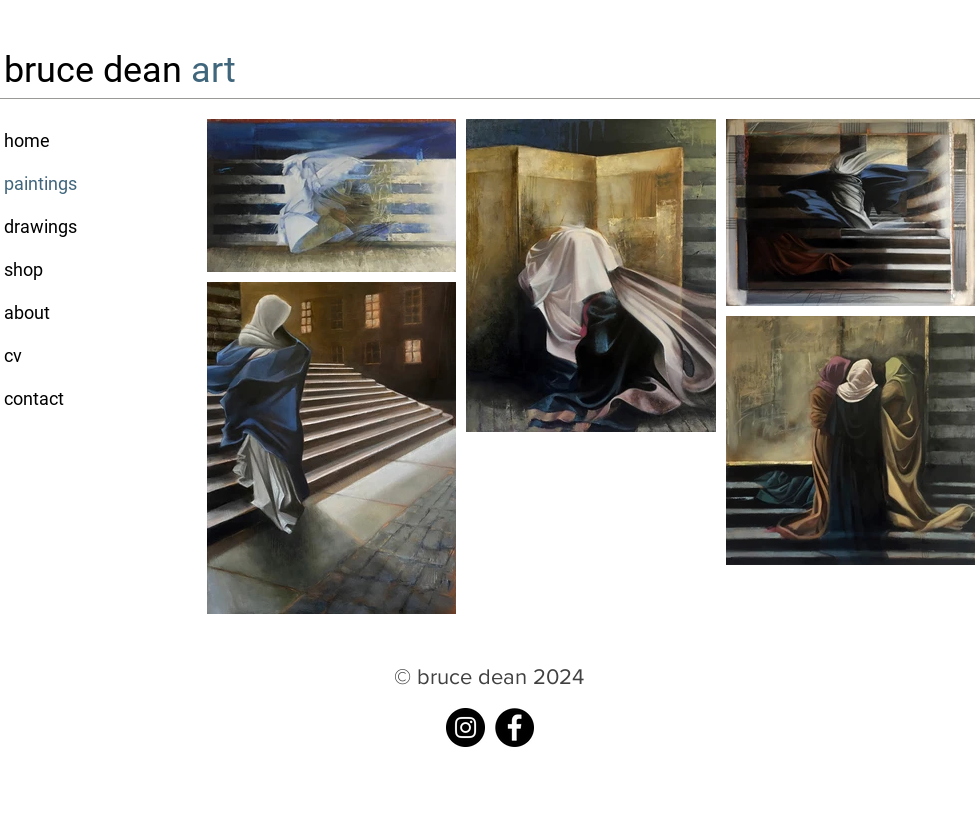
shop (23, 269)
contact (34, 398)
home (27, 140)
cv (13, 355)
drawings (40, 226)
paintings (40, 183)
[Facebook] (514, 727)
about (27, 312)
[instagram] (465, 727)
